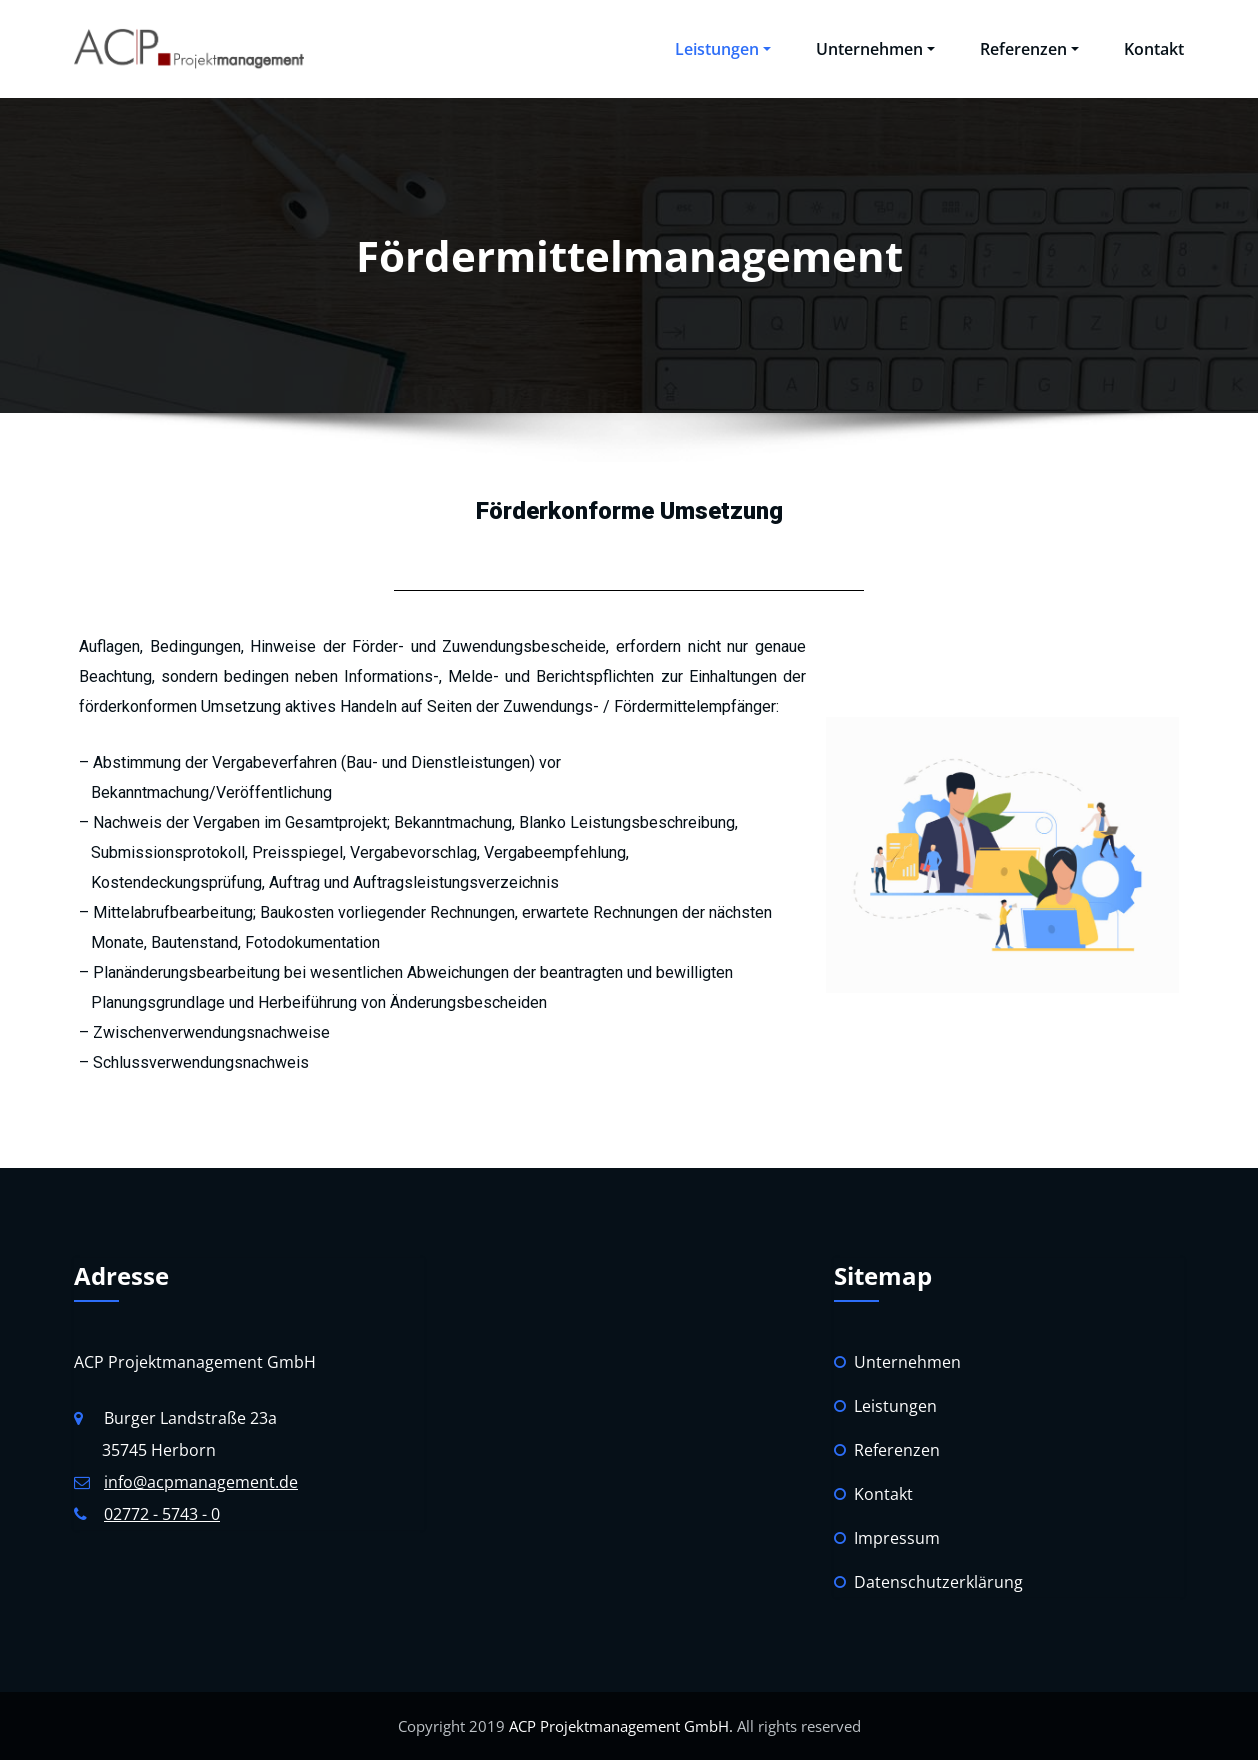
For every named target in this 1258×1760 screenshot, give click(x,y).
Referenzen (1029, 49)
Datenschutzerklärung (938, 1582)
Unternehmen (875, 49)
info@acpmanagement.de (201, 1482)
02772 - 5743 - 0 (162, 1514)
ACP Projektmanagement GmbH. (619, 1726)
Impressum (897, 1538)
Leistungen (723, 49)
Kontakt (1154, 49)
